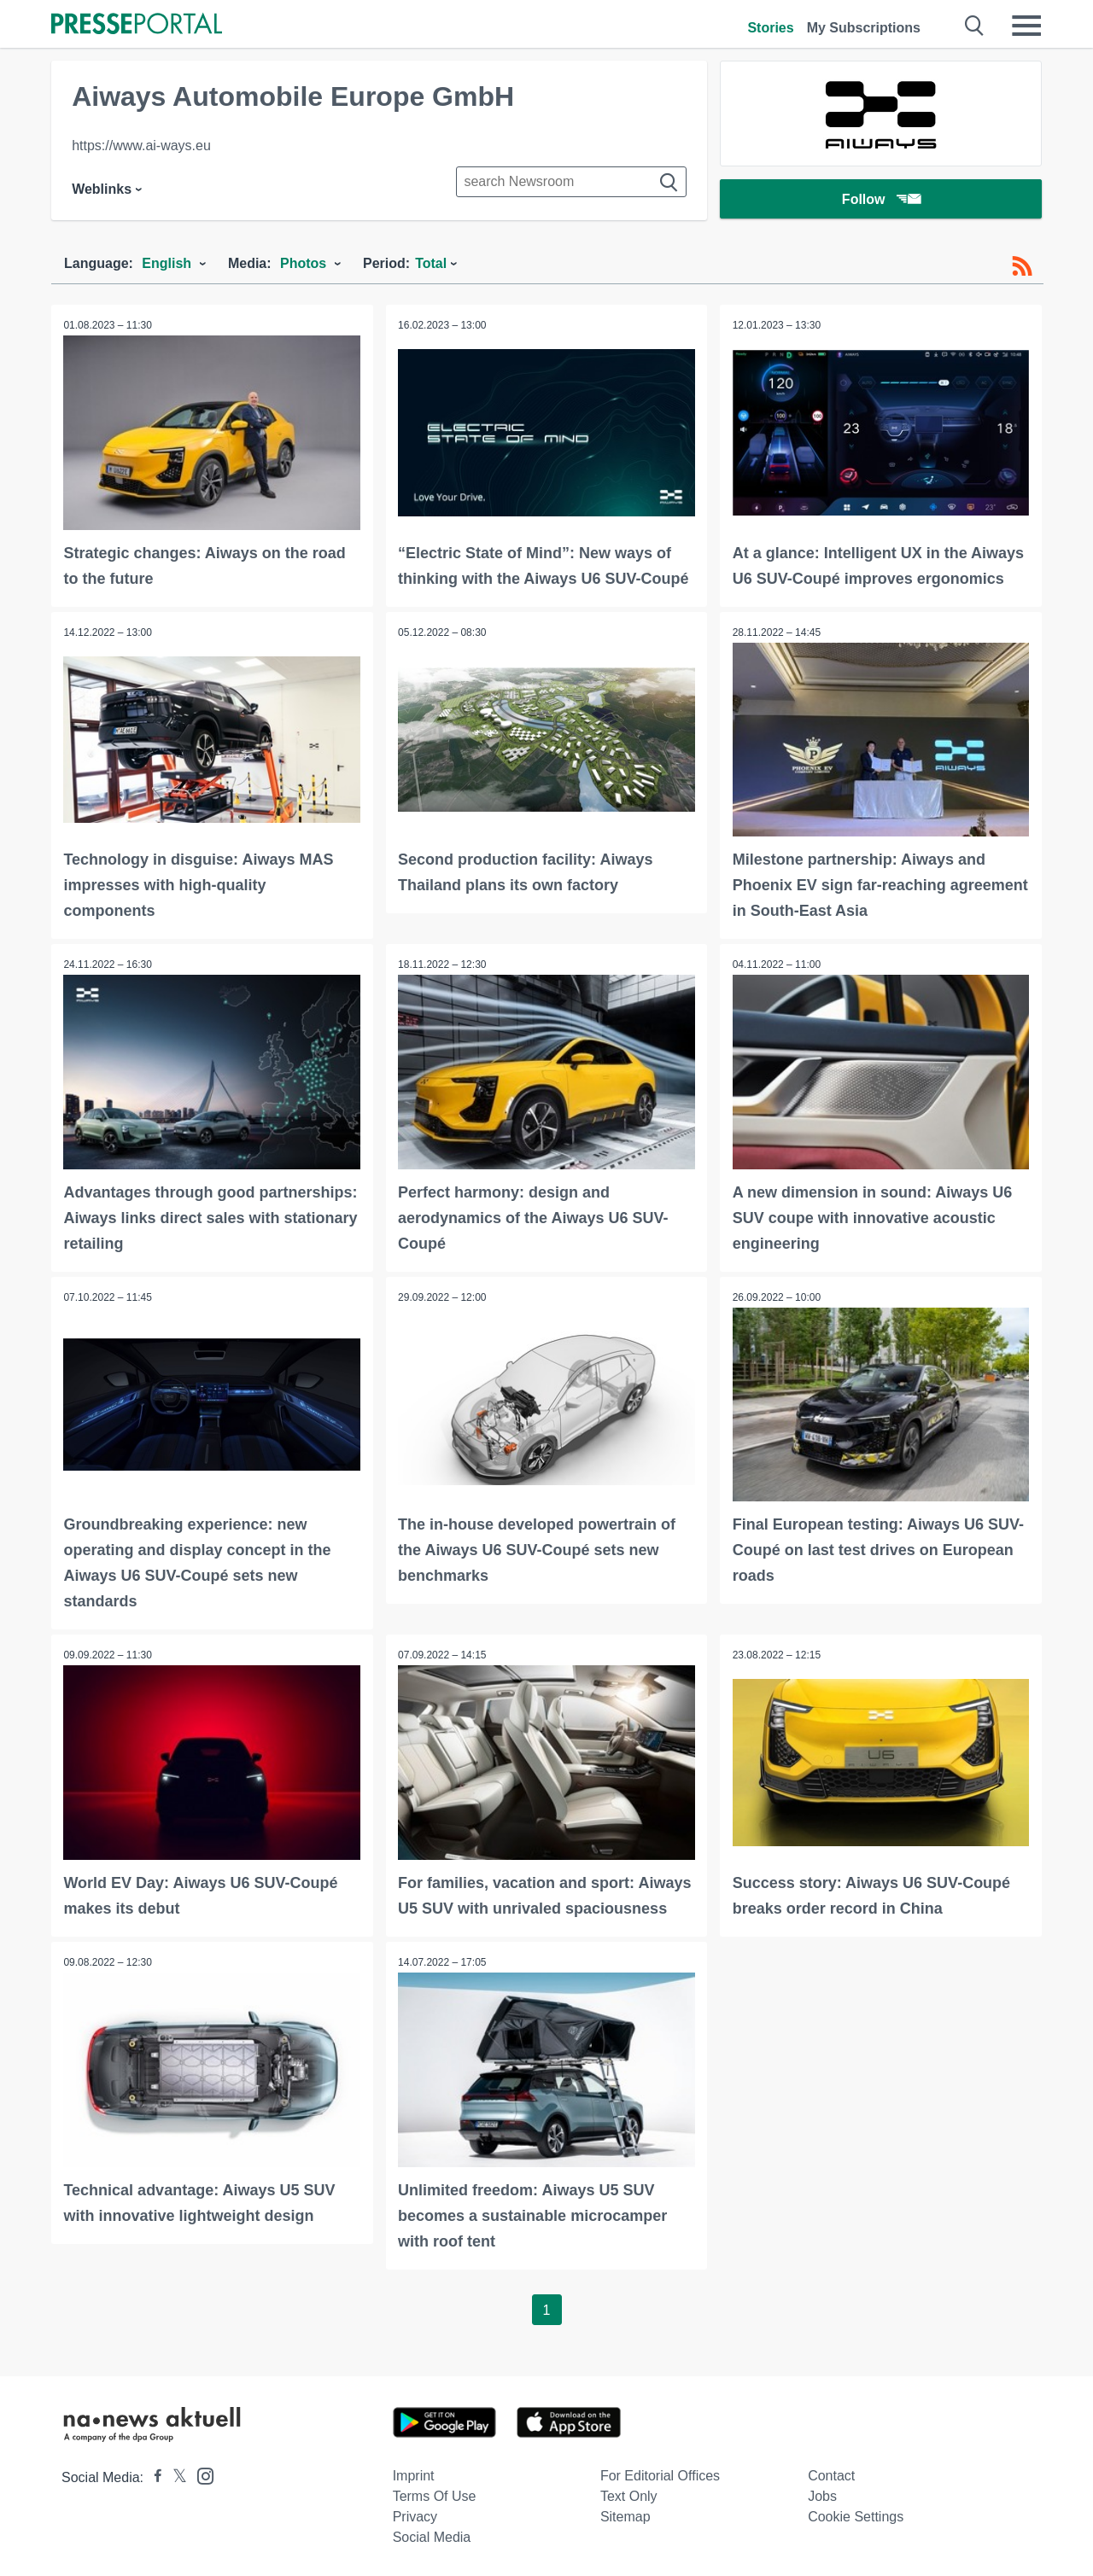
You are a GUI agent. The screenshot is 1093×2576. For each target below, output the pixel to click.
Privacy (415, 2514)
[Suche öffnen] (974, 26)
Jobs (822, 2493)
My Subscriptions (864, 27)
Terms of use (434, 2493)
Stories (770, 27)
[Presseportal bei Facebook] (152, 2475)
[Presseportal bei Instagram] (200, 2472)
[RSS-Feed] (1022, 266)
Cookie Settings (855, 2514)
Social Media (432, 2534)
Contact (831, 2473)
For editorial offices (660, 2473)
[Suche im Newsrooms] (571, 181)
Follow (881, 200)
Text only (629, 2493)
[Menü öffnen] (1026, 26)
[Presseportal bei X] (174, 2475)
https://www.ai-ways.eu (141, 145)
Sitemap (625, 2514)
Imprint (414, 2473)
